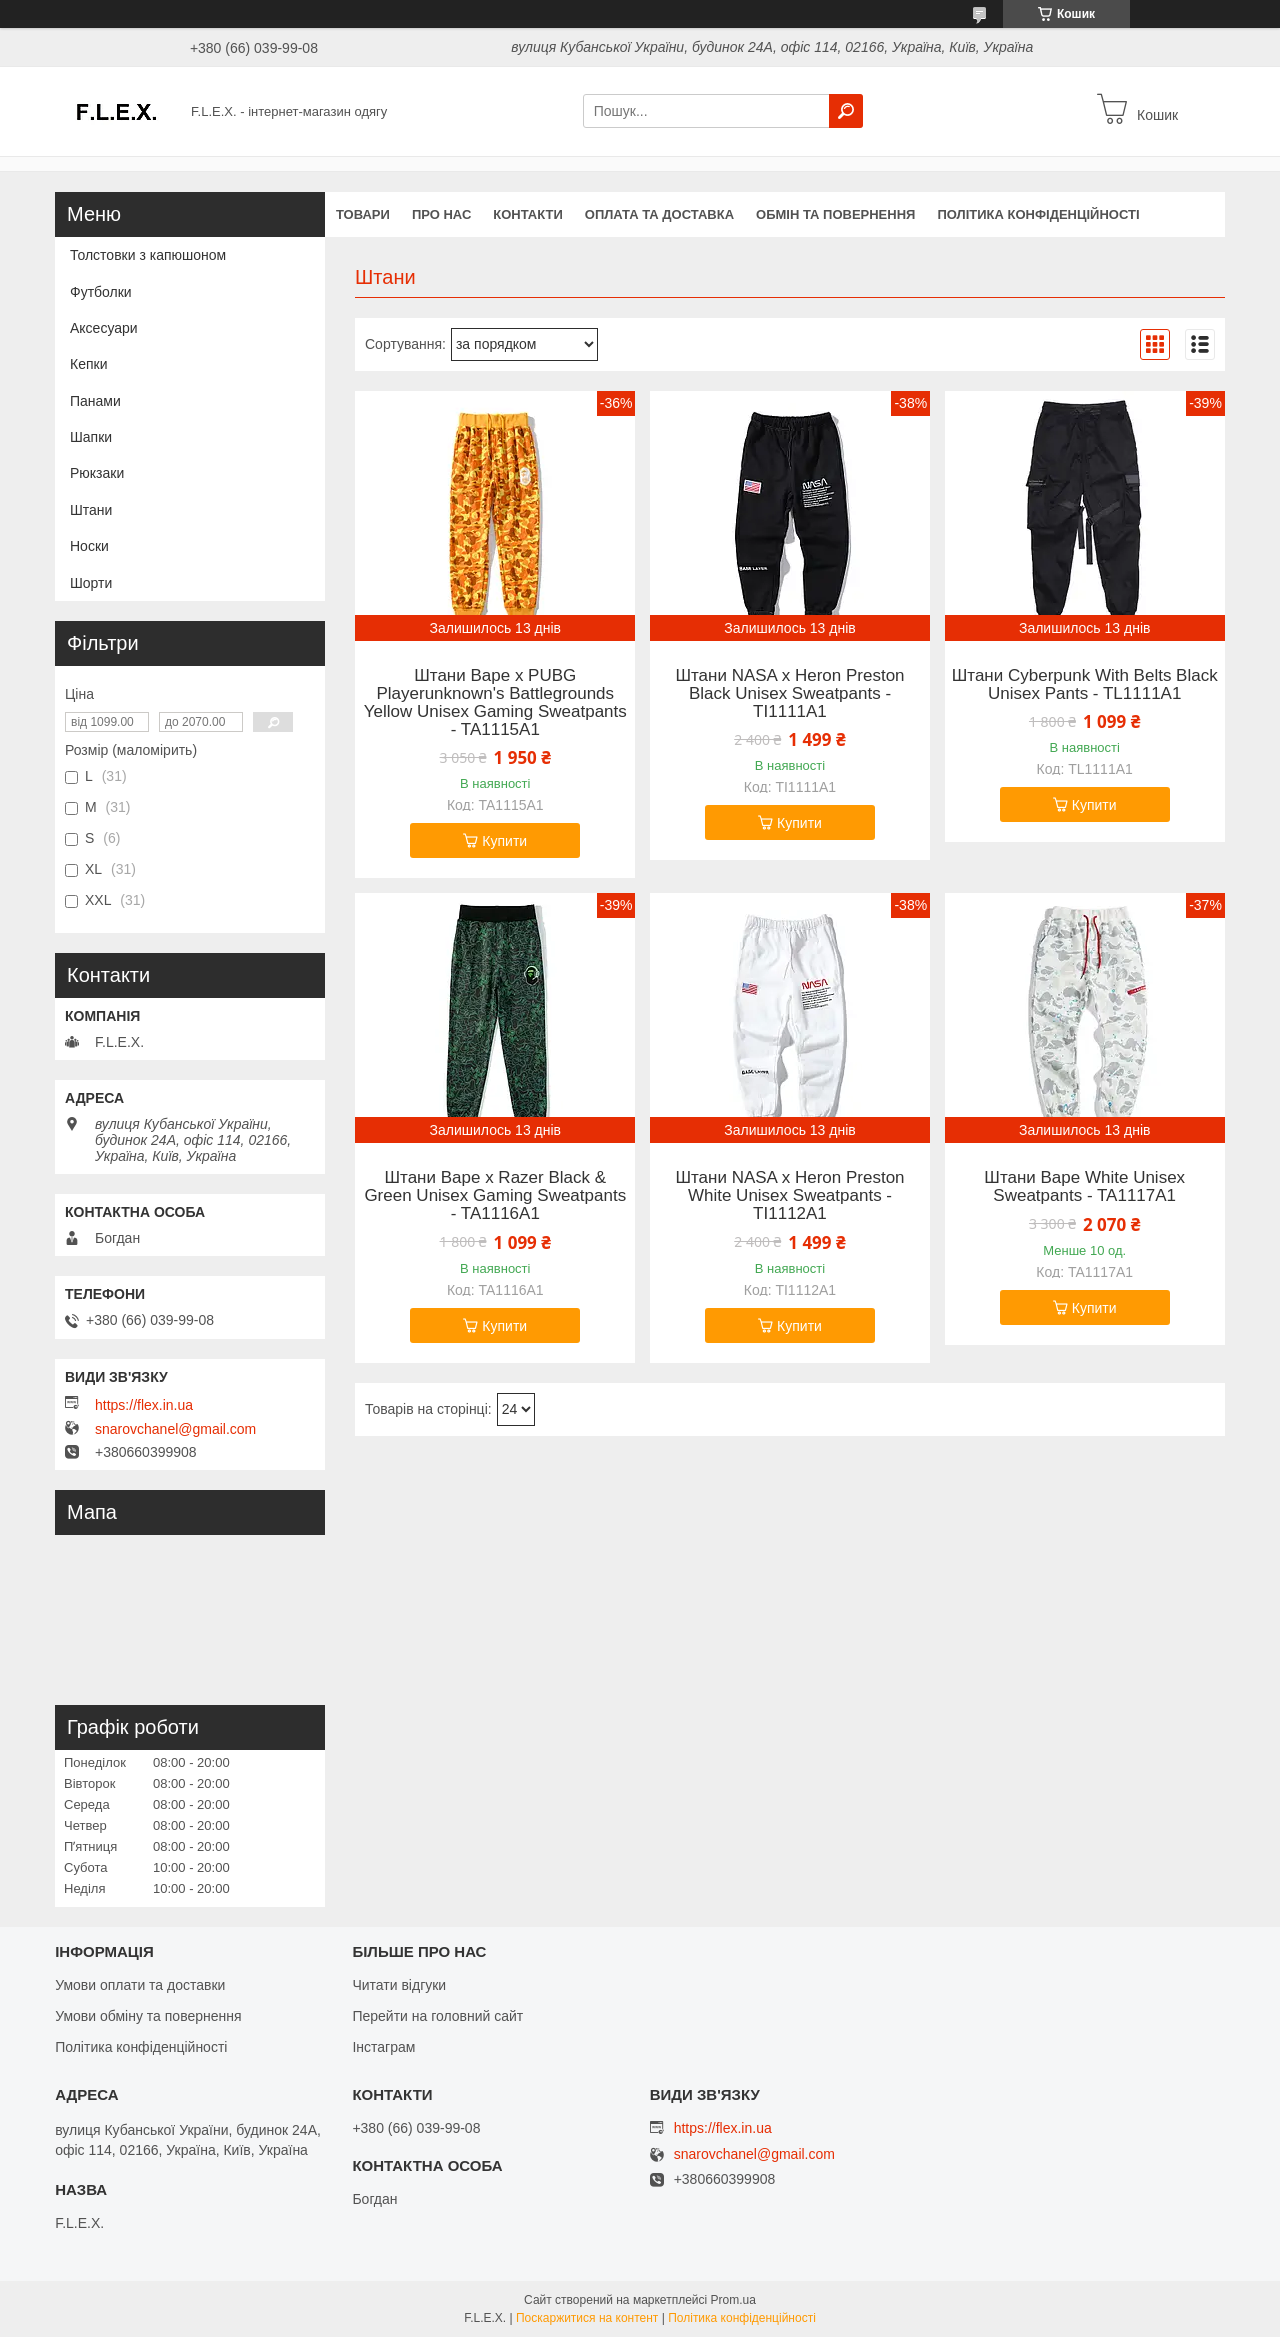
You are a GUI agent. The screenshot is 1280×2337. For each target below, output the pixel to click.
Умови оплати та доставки (140, 1985)
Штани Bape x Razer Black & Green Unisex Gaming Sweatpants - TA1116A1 (495, 1196)
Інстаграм (383, 2047)
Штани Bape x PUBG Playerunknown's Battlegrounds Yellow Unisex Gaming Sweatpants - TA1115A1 (495, 703)
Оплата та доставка (659, 214)
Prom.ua (733, 2300)
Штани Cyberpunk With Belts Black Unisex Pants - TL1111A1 (1085, 685)
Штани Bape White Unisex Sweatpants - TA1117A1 (1084, 1187)
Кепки (88, 364)
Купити (504, 841)
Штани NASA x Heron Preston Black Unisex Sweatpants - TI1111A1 (789, 694)
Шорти (91, 583)
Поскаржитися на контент (587, 2318)
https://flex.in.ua (144, 1405)
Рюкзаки (97, 473)
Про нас (441, 214)
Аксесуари (104, 328)
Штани (91, 510)
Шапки (91, 437)
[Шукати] (846, 111)
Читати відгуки (399, 1985)
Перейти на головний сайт (437, 2016)
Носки (89, 546)
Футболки (101, 292)
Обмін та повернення (835, 214)
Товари (363, 214)
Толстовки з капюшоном (148, 255)
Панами (95, 401)
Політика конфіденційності (1038, 214)
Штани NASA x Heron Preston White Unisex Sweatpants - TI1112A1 (789, 1196)
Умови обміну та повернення (148, 2016)
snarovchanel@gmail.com (175, 1429)
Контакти (528, 214)
